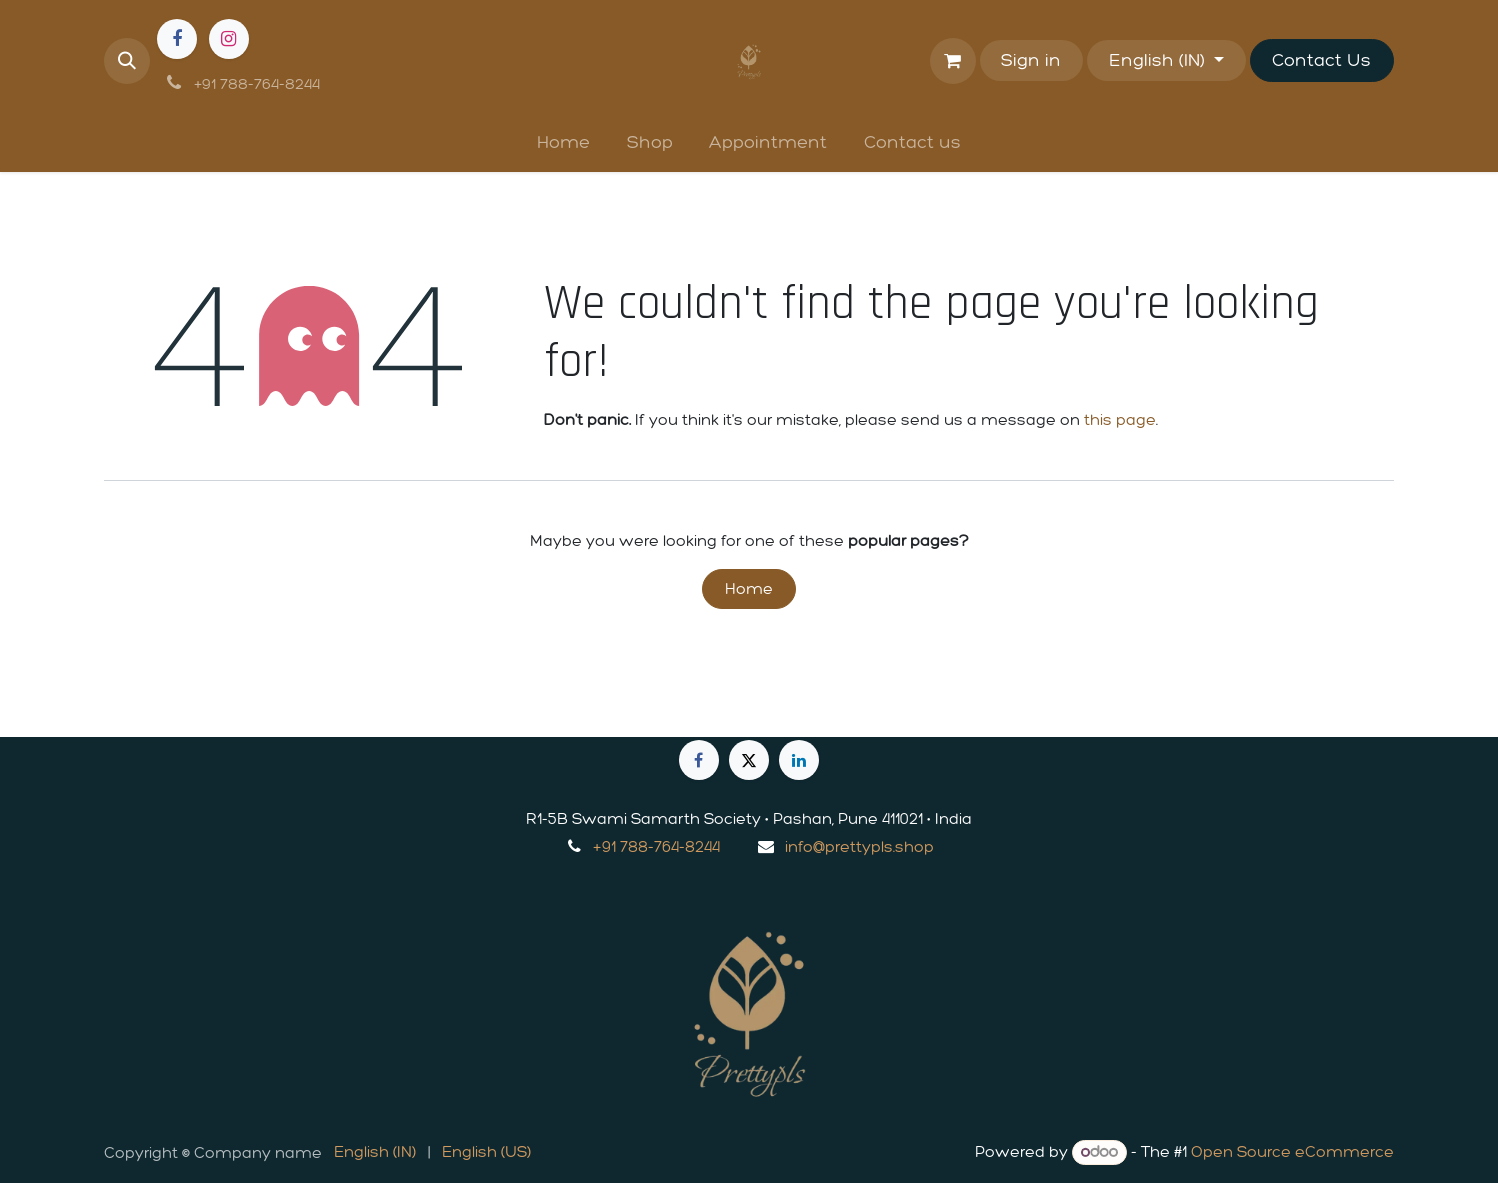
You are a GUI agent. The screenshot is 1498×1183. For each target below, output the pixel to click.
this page (1120, 419)
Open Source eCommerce (1292, 1151)
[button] (127, 61)
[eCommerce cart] (953, 61)
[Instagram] (229, 39)
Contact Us (1321, 60)
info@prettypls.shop (859, 846)
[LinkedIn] (799, 760)
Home (749, 588)
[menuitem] (563, 142)
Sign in (1031, 60)
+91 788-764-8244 (656, 846)
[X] (749, 760)
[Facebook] (177, 39)
